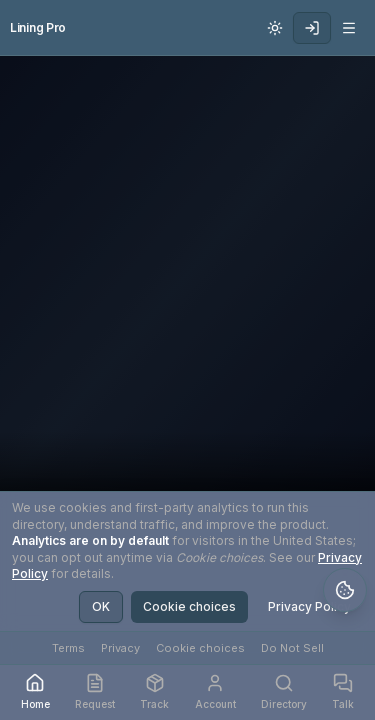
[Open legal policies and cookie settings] (345, 590)
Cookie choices (189, 606)
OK (101, 606)
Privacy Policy (309, 606)
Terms (68, 648)
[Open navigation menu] (349, 28)
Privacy (120, 648)
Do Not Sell (292, 648)
